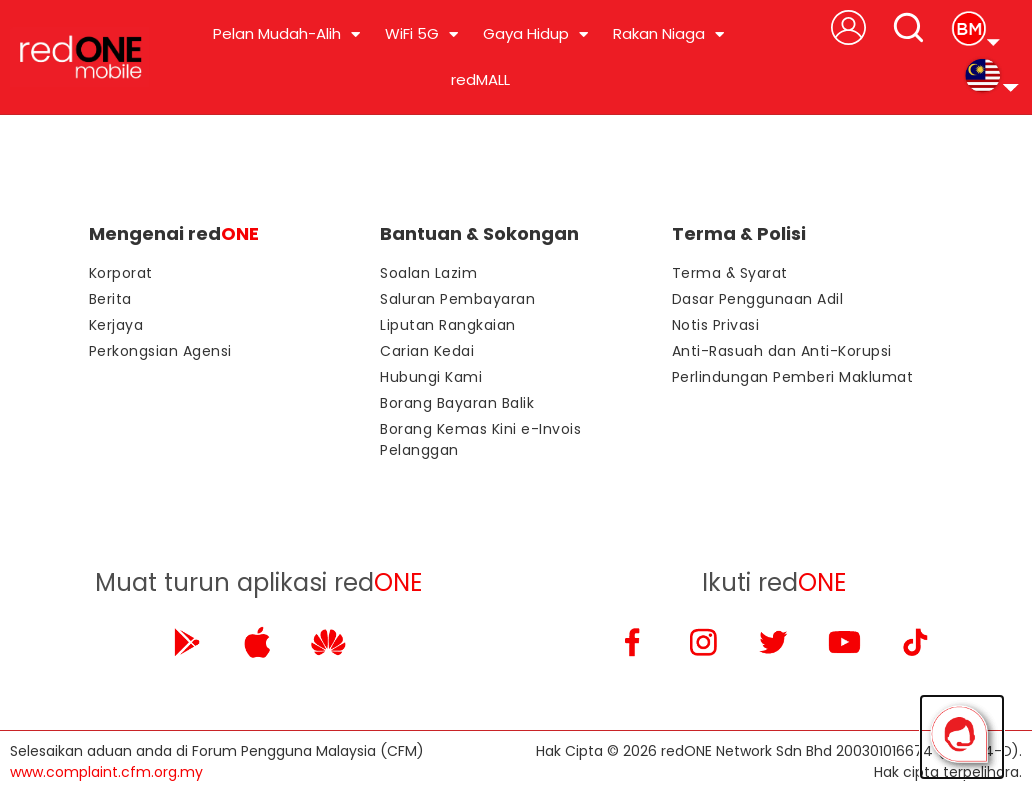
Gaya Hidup (535, 34)
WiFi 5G (421, 34)
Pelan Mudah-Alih (286, 34)
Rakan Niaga (668, 34)
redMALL (480, 79)
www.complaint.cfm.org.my (106, 772)
